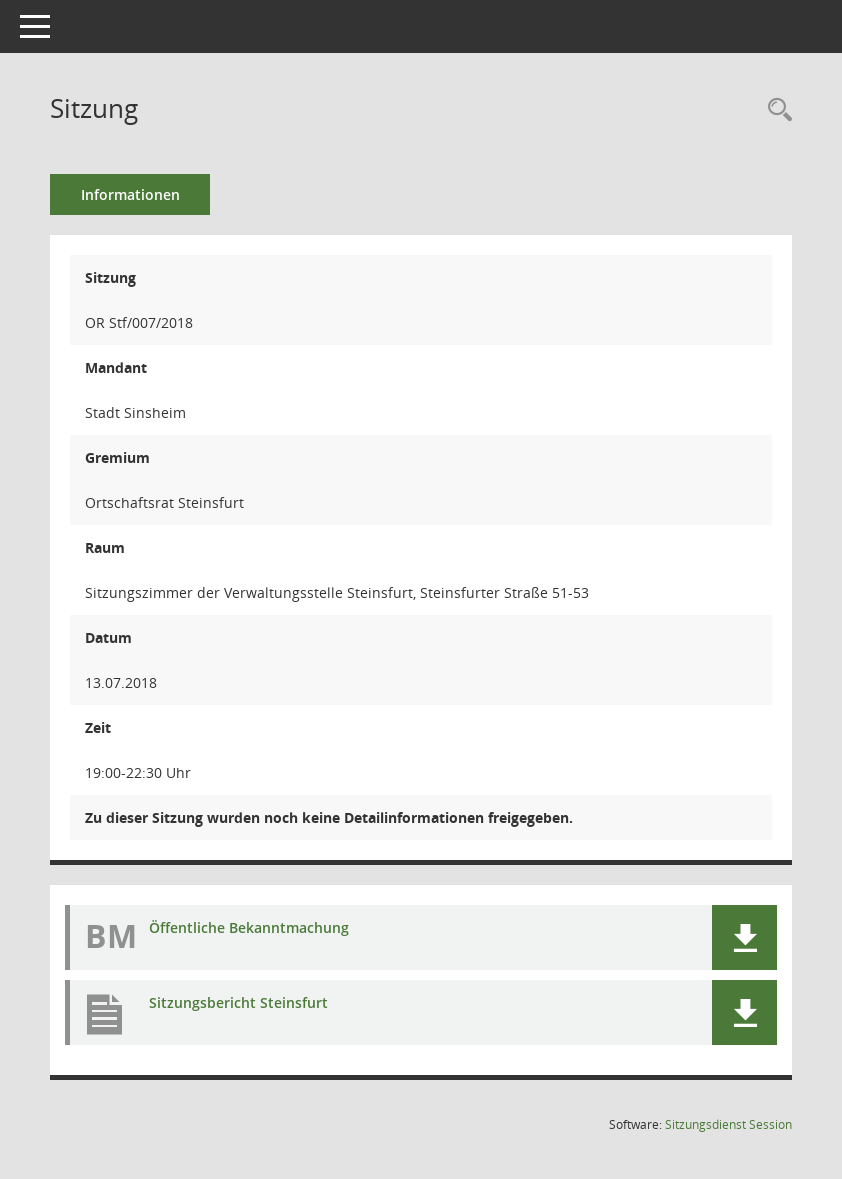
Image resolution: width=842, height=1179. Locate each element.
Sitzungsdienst (728, 1124)
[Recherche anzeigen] (775, 110)
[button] (744, 937)
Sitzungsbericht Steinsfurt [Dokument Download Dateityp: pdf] (238, 1002)
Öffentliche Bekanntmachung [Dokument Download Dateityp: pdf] (249, 927)
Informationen (130, 194)
